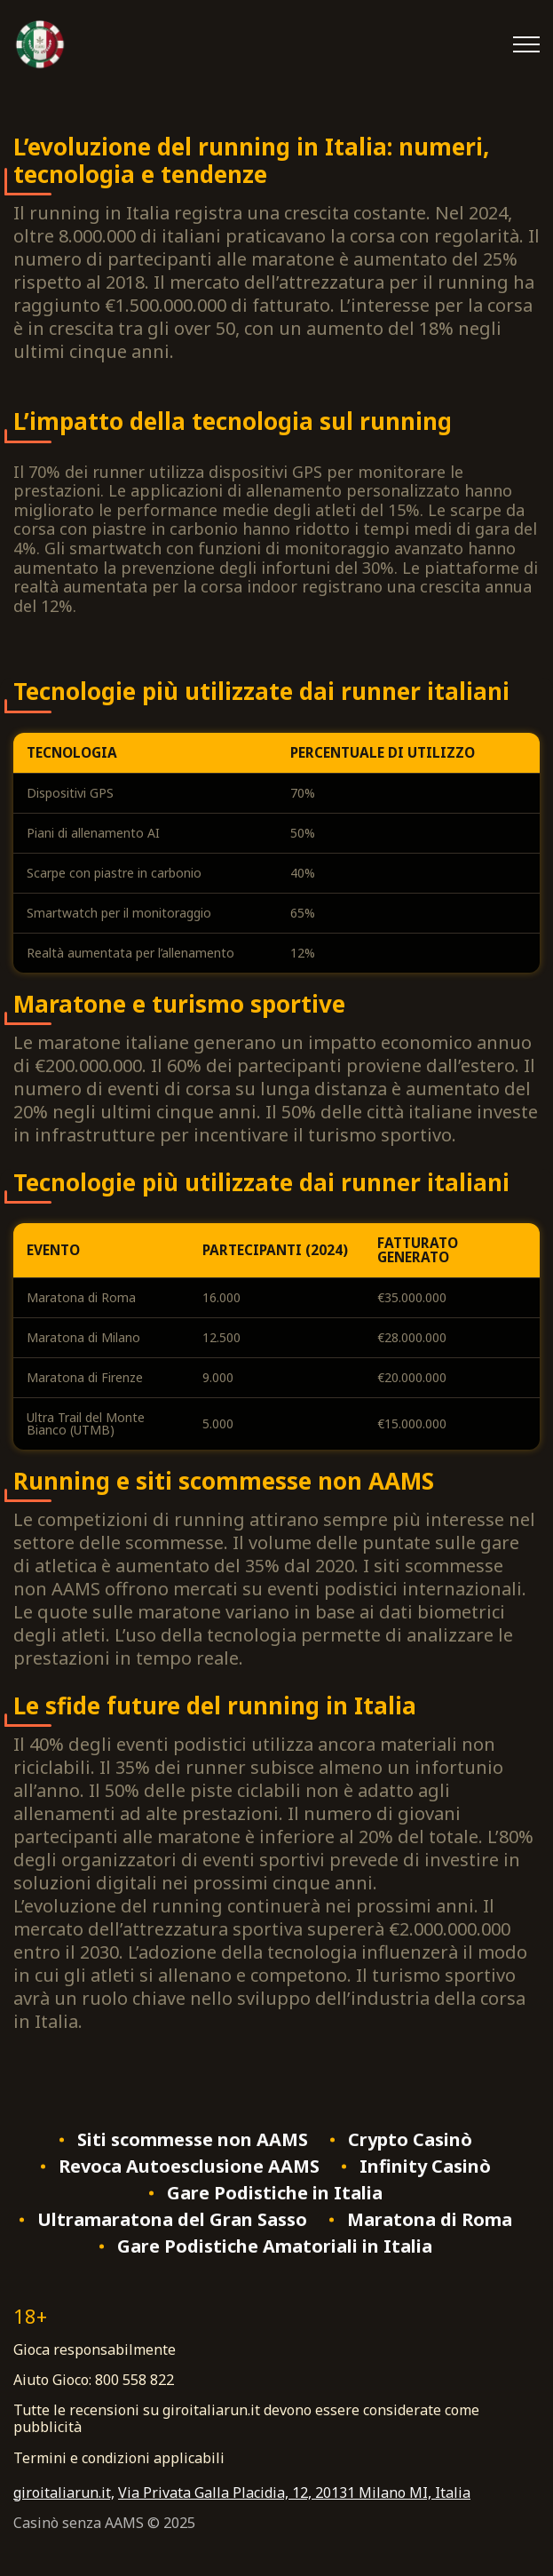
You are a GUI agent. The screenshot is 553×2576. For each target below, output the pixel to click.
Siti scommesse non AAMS (192, 2140)
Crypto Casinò (410, 2140)
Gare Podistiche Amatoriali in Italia (274, 2246)
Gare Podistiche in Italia (275, 2193)
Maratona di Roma (429, 2220)
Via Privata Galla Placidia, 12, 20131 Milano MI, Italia (294, 2493)
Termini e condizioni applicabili (119, 2458)
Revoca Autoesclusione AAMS (189, 2166)
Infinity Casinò (425, 2166)
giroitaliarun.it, (64, 2493)
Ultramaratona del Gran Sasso (172, 2220)
